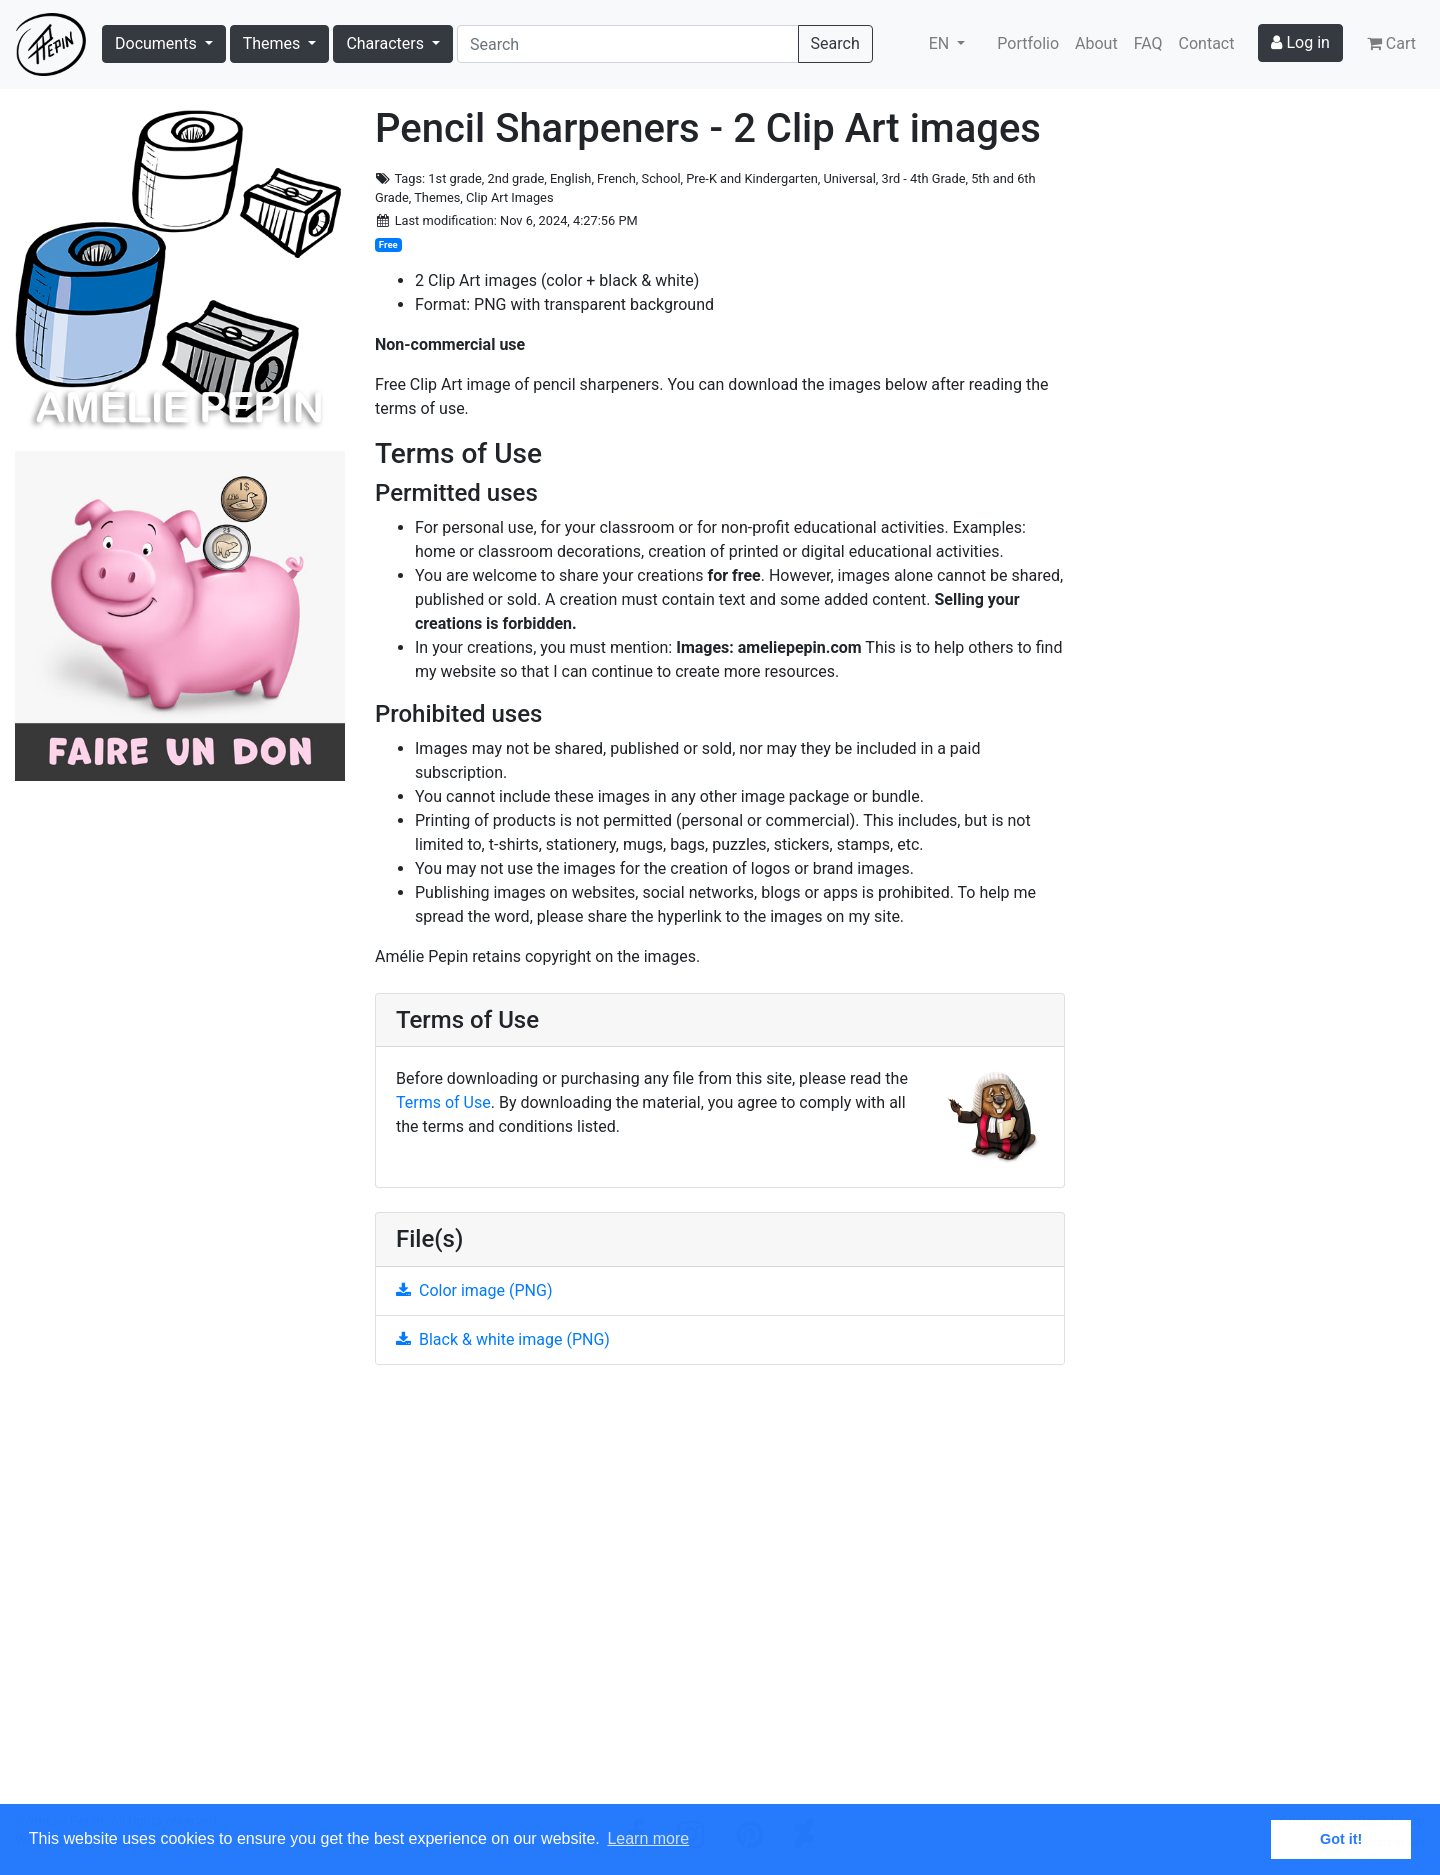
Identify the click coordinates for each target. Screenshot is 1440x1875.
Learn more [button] (648, 1838)
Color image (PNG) (474, 1290)
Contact (1207, 43)
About (1096, 43)
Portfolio (1028, 43)
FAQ (1148, 43)
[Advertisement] (720, 1596)
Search (835, 43)
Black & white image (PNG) (503, 1339)
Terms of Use (443, 1102)
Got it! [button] (1341, 1839)
